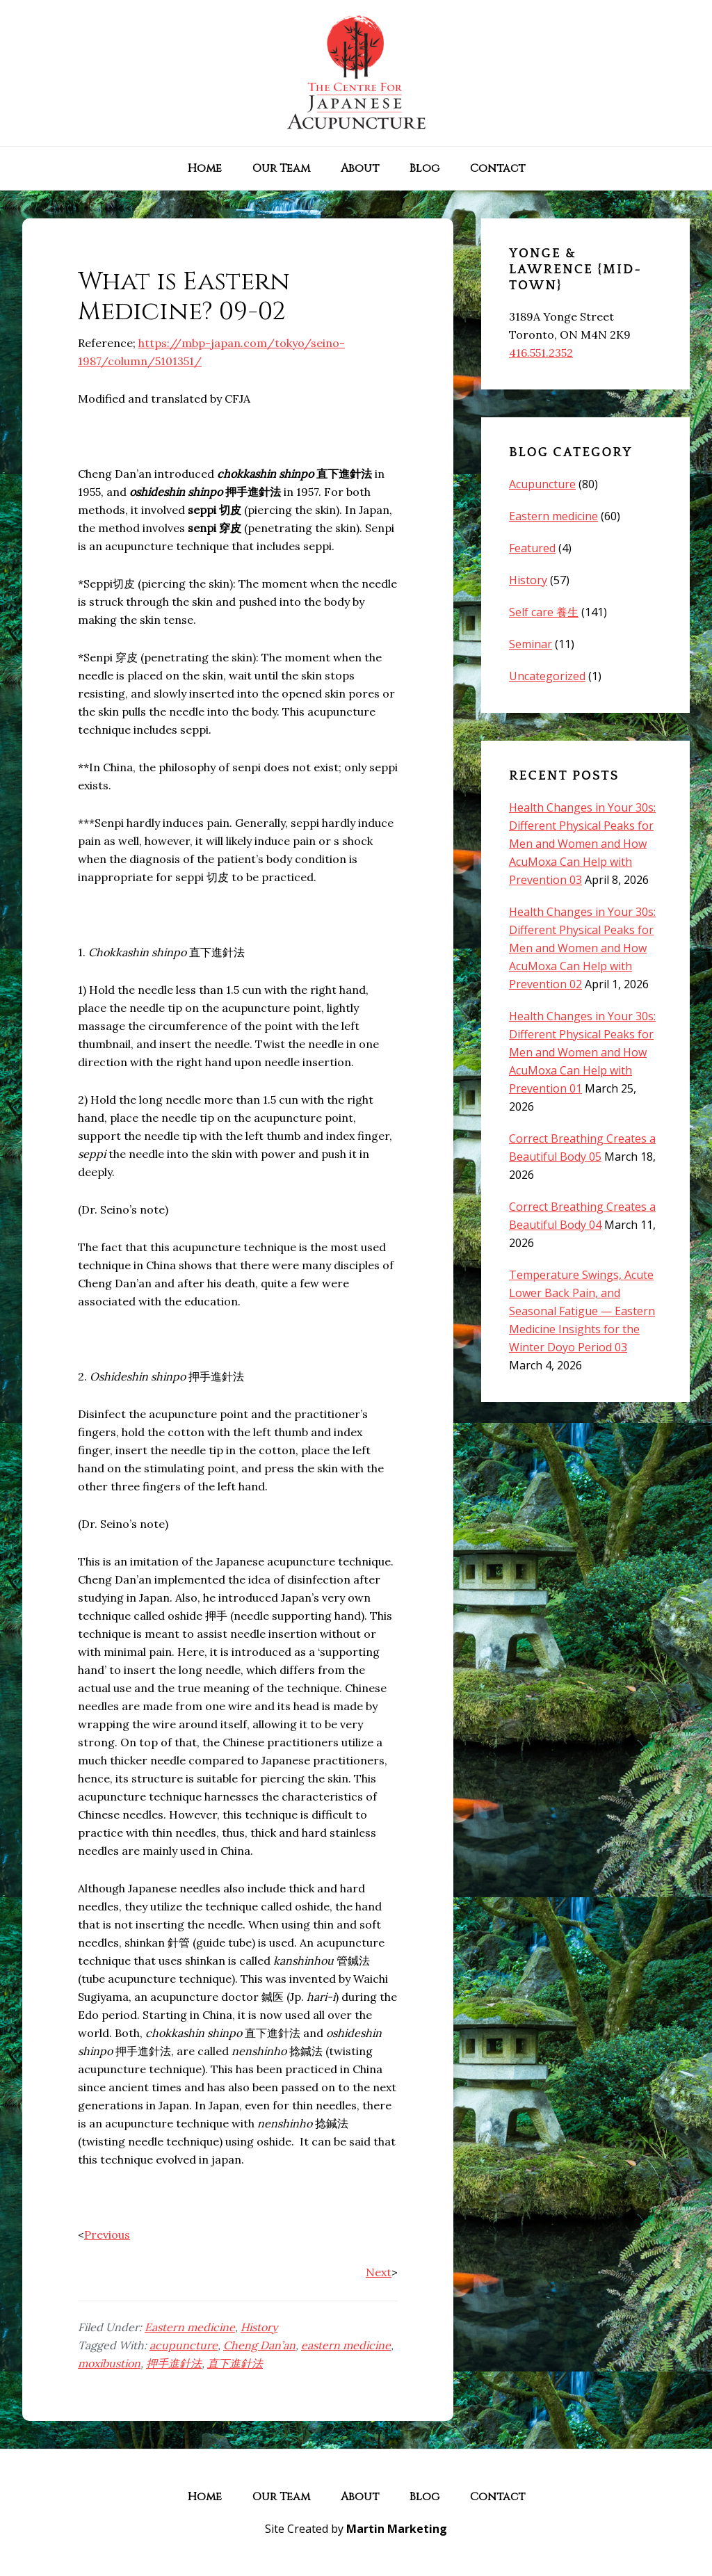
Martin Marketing (396, 2528)
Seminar (530, 644)
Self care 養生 (543, 612)
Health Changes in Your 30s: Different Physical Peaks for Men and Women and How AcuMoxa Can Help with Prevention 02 (582, 948)
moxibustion (109, 2363)
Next (378, 2272)
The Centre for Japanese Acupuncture (356, 73)
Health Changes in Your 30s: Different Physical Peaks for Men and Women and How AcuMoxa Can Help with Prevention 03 (582, 843)
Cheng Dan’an (259, 2345)
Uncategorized (547, 676)
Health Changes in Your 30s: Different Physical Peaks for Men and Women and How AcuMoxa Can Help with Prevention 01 (582, 1052)
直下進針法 (235, 2363)
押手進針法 (174, 2363)
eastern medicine (346, 2345)
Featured (532, 548)
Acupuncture (542, 484)
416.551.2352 (541, 353)
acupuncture (183, 2345)
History (259, 2327)
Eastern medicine (190, 2327)
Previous (107, 2234)
